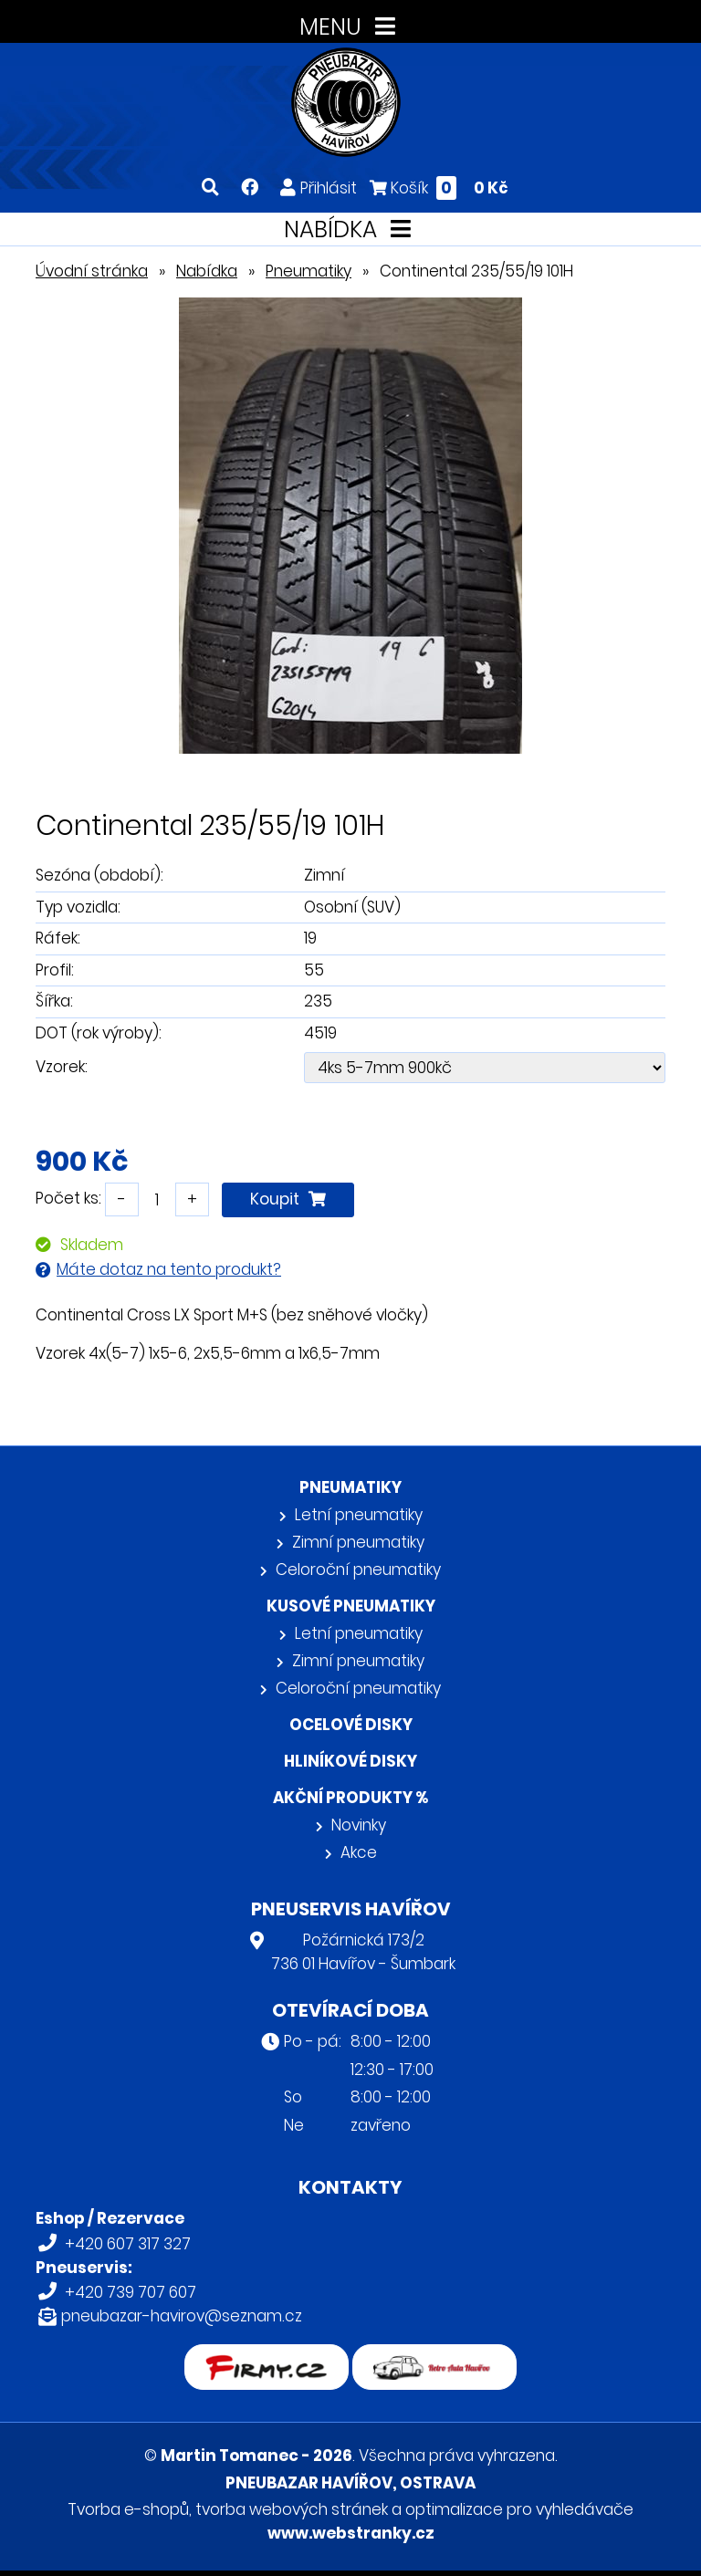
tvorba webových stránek (291, 2509)
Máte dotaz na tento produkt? (169, 1269)
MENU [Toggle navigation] (351, 27)
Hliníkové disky (350, 1761)
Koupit (288, 1199)
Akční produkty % (350, 1798)
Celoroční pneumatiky (358, 1569)
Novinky (358, 1825)
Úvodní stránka (92, 271)
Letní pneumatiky (359, 1515)
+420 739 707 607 (130, 2292)
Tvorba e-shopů (128, 2509)
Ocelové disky (351, 1725)
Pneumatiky (308, 271)
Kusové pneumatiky (351, 1606)
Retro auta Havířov (435, 2356)
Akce (358, 1852)
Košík (439, 187)
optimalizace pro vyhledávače (519, 2509)
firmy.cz (266, 2356)
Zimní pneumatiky (358, 1542)
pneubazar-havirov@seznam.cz (181, 2316)
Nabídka (206, 271)
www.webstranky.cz (350, 2533)
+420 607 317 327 (128, 2244)
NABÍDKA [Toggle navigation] (351, 229)
